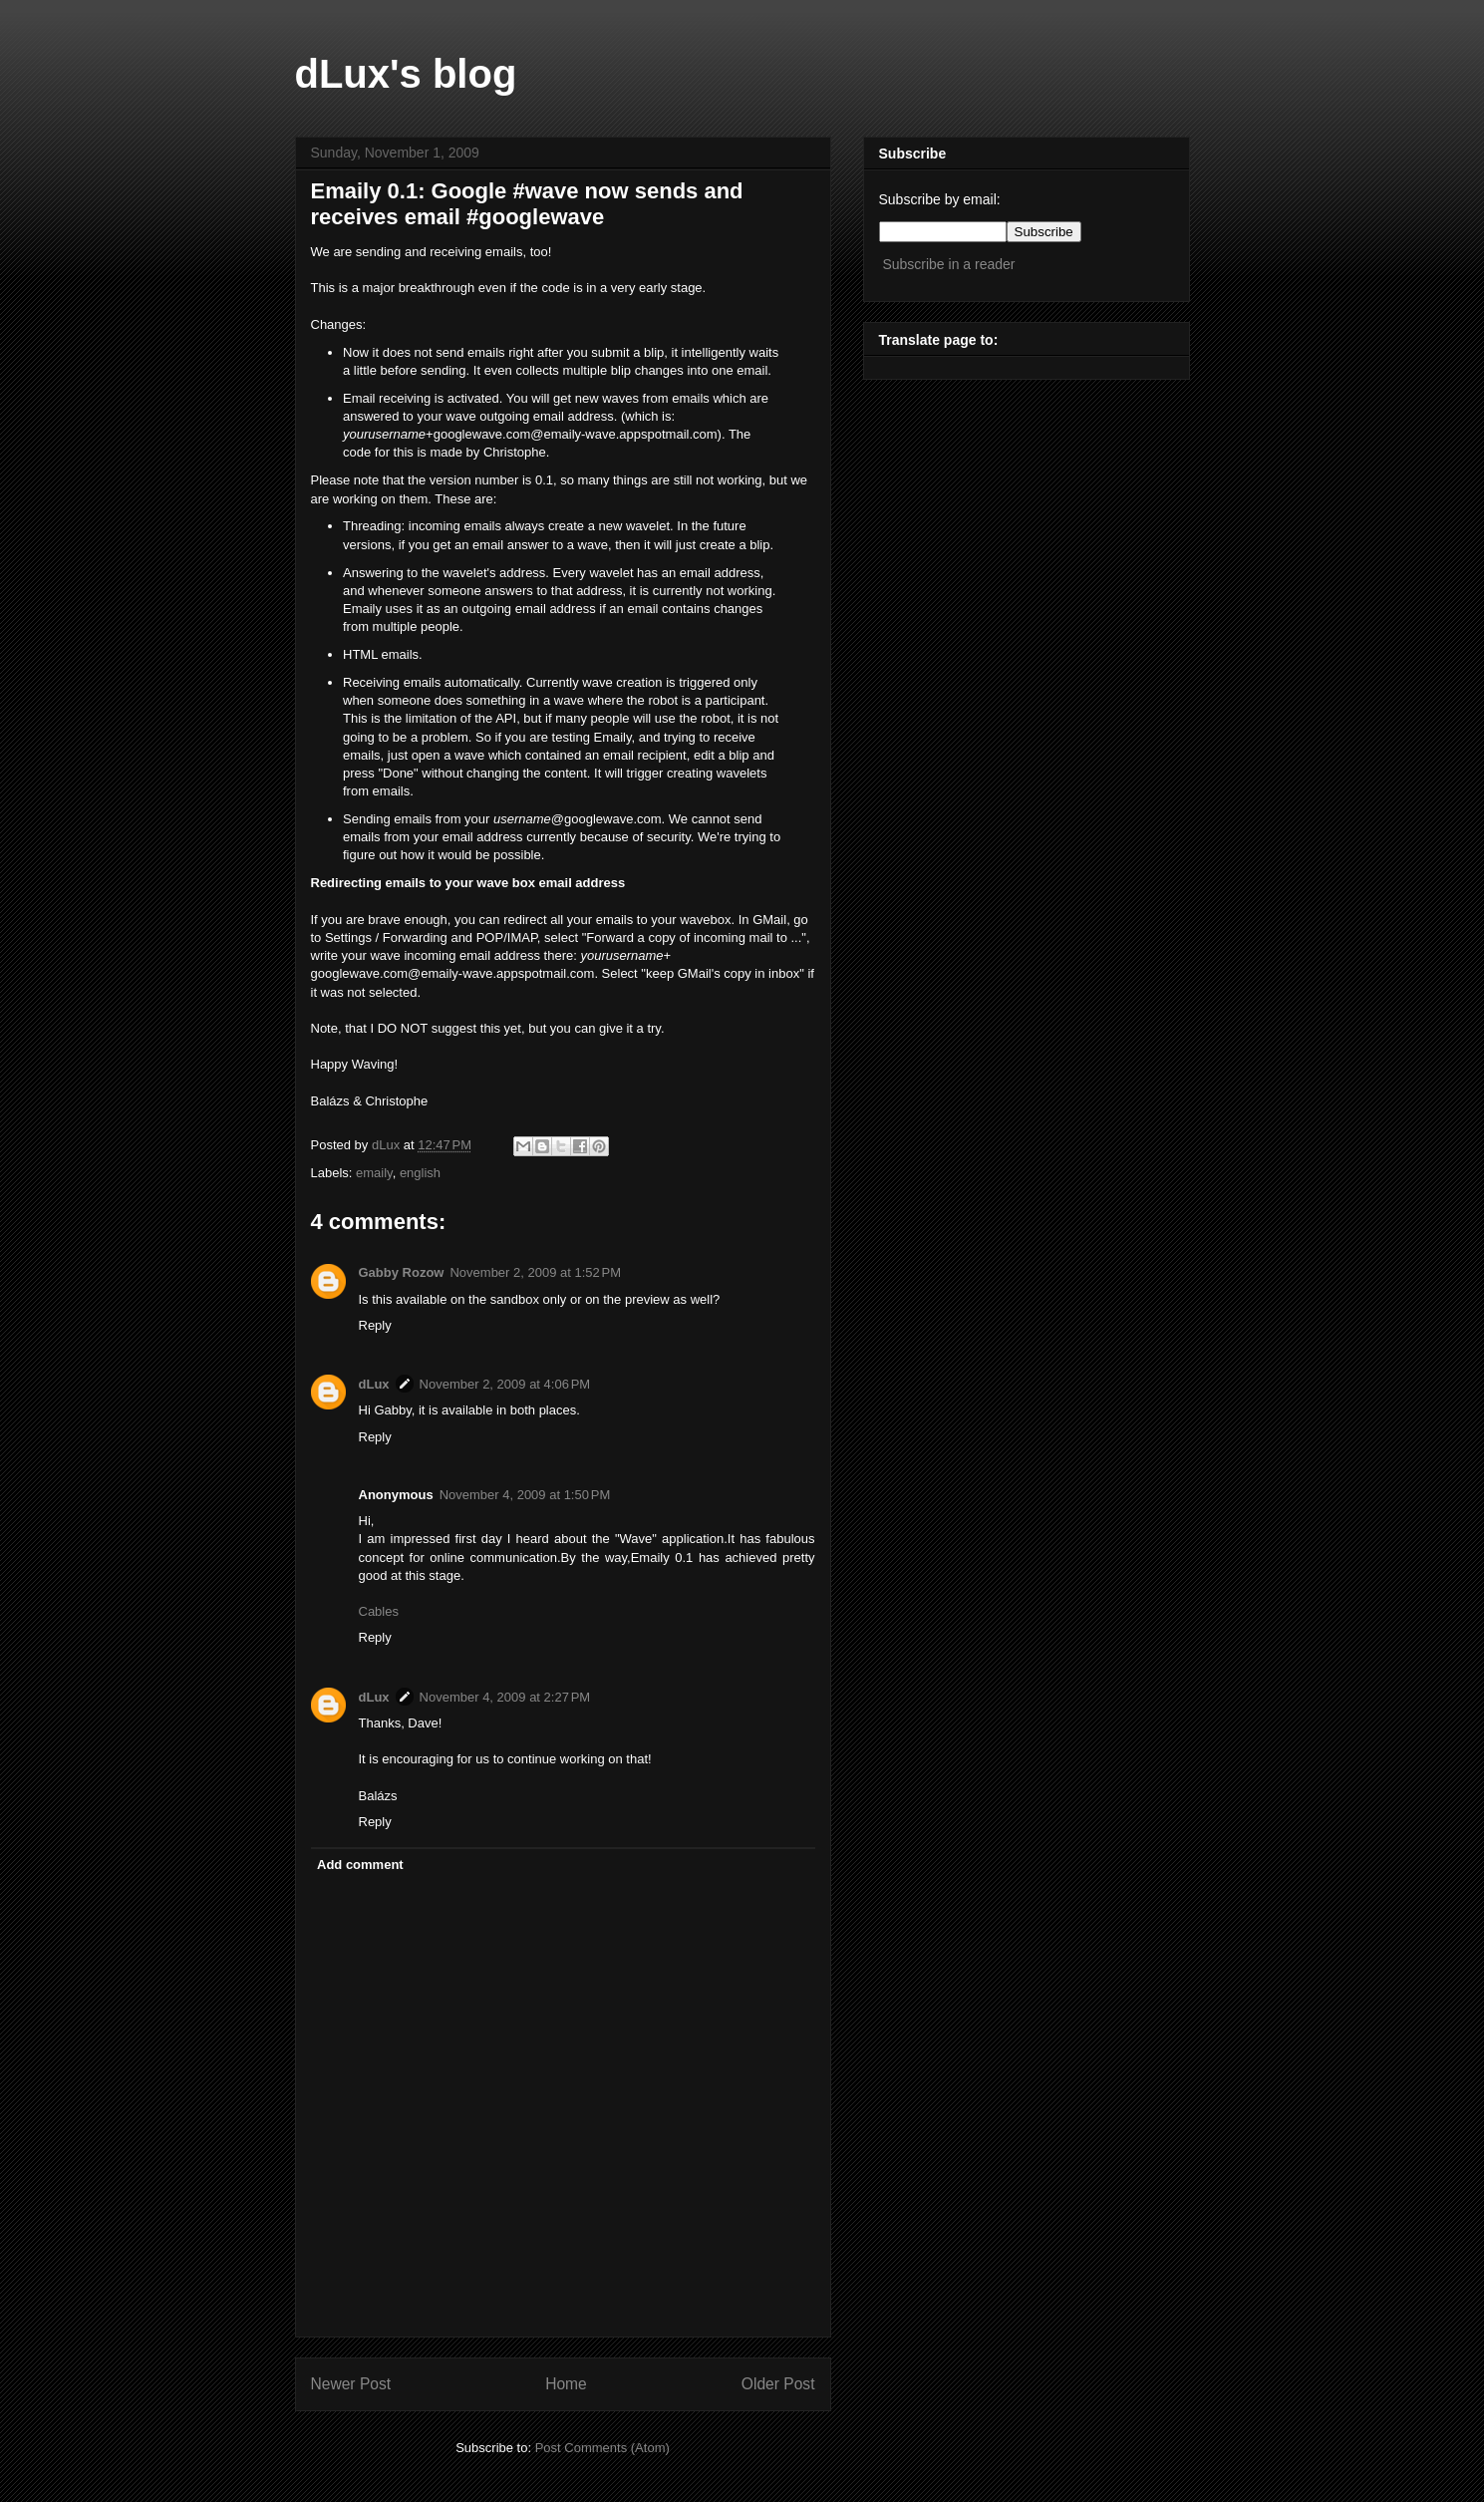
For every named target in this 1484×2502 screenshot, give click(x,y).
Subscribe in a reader (948, 264)
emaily (374, 1172)
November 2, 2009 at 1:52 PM (535, 1272)
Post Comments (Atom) (602, 2447)
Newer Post (351, 2383)
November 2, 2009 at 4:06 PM (505, 1384)
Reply (375, 1325)
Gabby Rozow (402, 1272)
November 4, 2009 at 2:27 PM (505, 1697)
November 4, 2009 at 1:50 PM (525, 1494)
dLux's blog (406, 74)
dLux (388, 1144)
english (420, 1172)
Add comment (360, 1864)
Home (566, 2383)
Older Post (778, 2383)
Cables (379, 1611)
